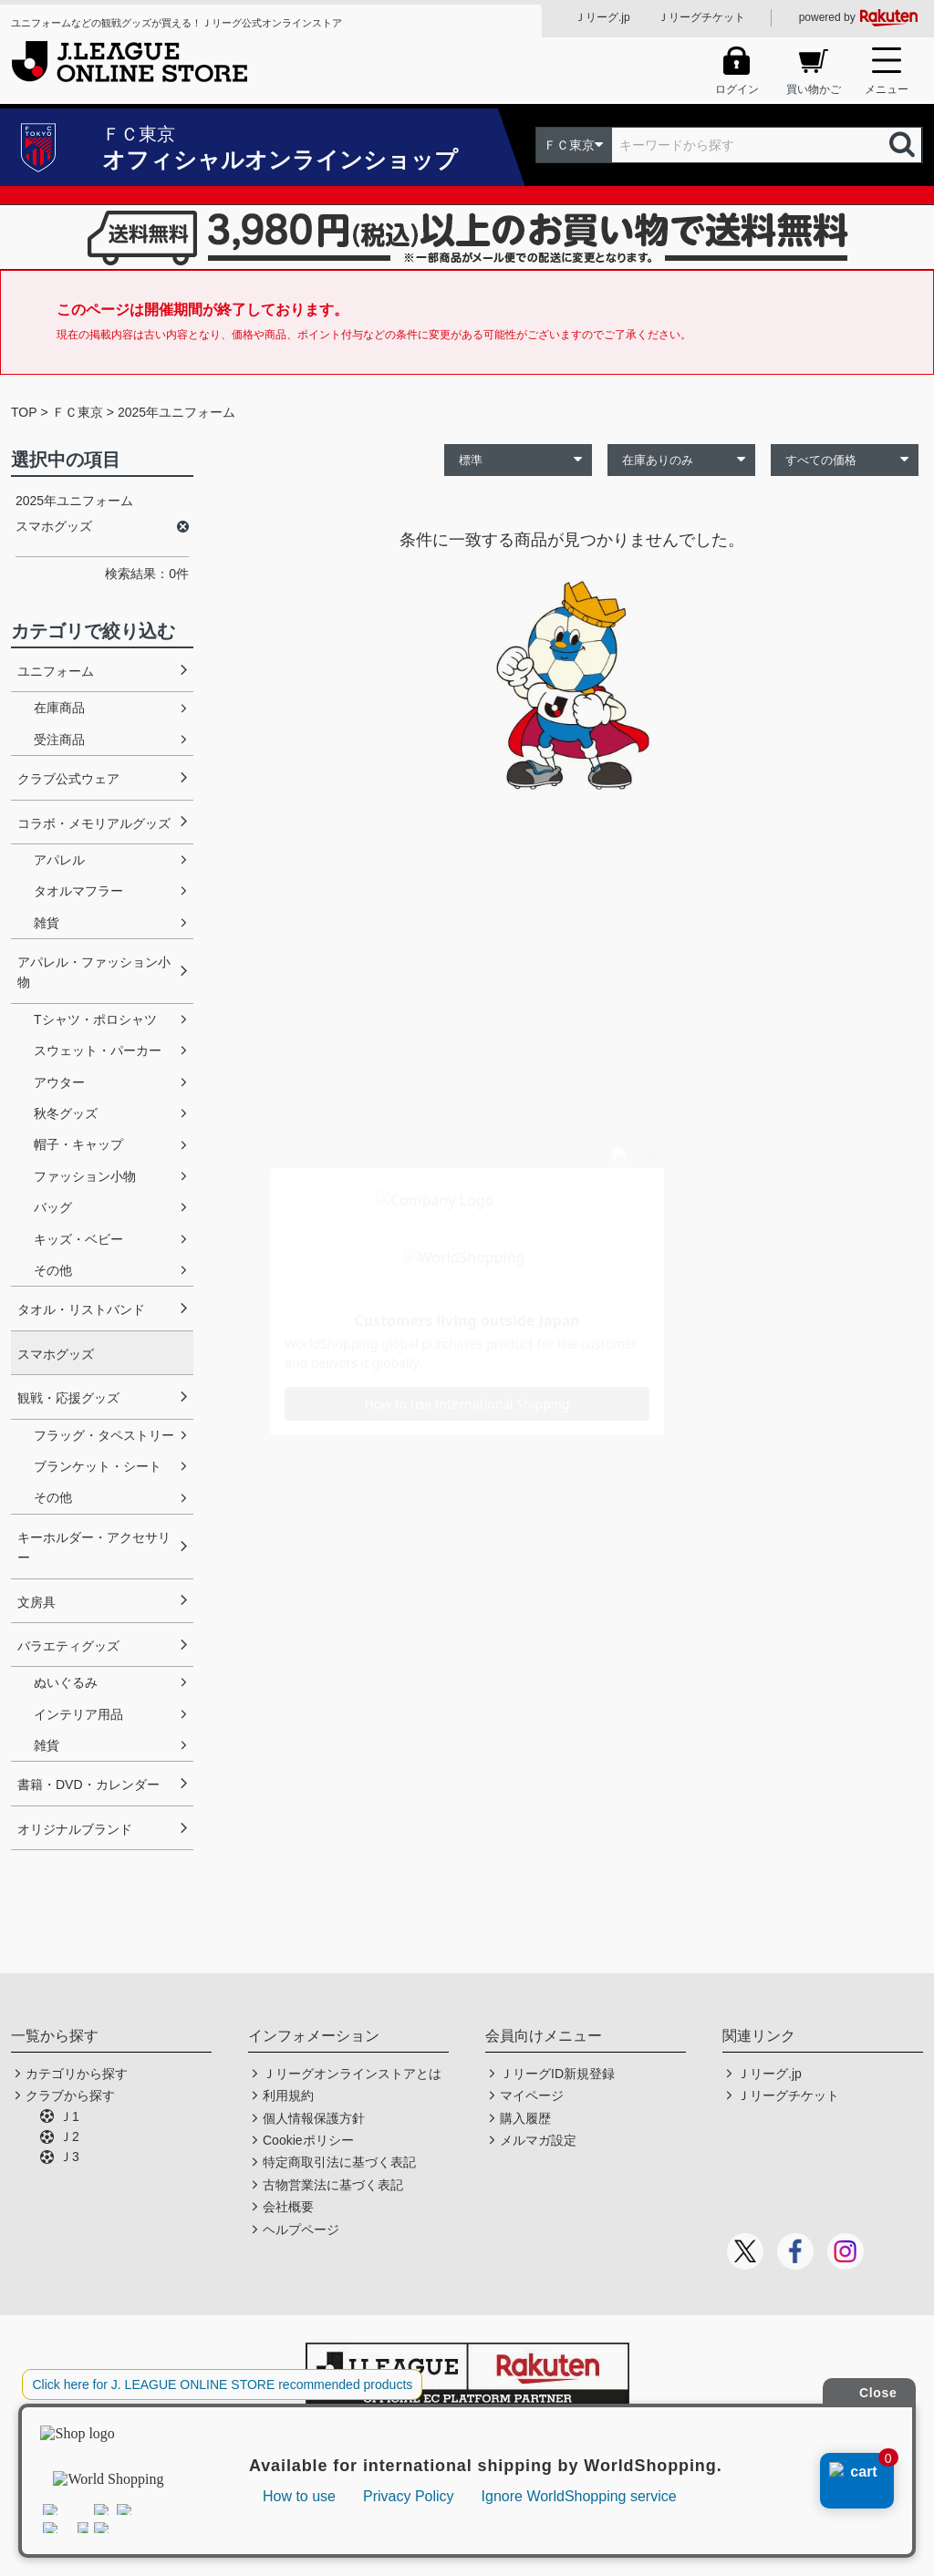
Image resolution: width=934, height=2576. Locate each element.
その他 (53, 1270)
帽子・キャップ (78, 1144)
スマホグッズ (55, 1354)
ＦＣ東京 (77, 412)
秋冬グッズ (66, 1113)
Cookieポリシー (308, 2140)
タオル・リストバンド (81, 1309)
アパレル (59, 860)
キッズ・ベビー (78, 1239)
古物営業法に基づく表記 (333, 2185)
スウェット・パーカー (97, 1050)
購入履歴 (525, 2118)
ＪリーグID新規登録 (557, 2073)
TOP (24, 412)
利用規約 (288, 2095)
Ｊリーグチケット (701, 17)
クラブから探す (70, 2095)
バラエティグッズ (68, 1646)
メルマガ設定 (538, 2140)
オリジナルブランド (74, 1829)
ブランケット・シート (97, 1466)
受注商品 (59, 739)
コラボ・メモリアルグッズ (94, 823)
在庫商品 (59, 707)
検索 (904, 145)
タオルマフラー (78, 891)
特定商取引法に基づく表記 (339, 2162)
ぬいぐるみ (66, 1682)
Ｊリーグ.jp (602, 17)
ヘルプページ (301, 2229)
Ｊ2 (69, 2136)
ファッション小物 (85, 1176)
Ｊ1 (69, 2116)
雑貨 (46, 923)
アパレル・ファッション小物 (94, 972)
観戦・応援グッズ (68, 1398)
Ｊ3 (69, 2156)
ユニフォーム (55, 671)
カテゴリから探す (77, 2073)
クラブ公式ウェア (68, 778)
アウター (59, 1082)
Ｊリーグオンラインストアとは (352, 2073)
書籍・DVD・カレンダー (88, 1784)
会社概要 (288, 2206)
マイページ (532, 2095)
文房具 (36, 1602)
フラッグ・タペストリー (104, 1435)
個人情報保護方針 (314, 2118)
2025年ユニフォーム (176, 412)
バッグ (53, 1207)
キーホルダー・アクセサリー (94, 1547)
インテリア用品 (78, 1714)
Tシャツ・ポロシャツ (95, 1019)
